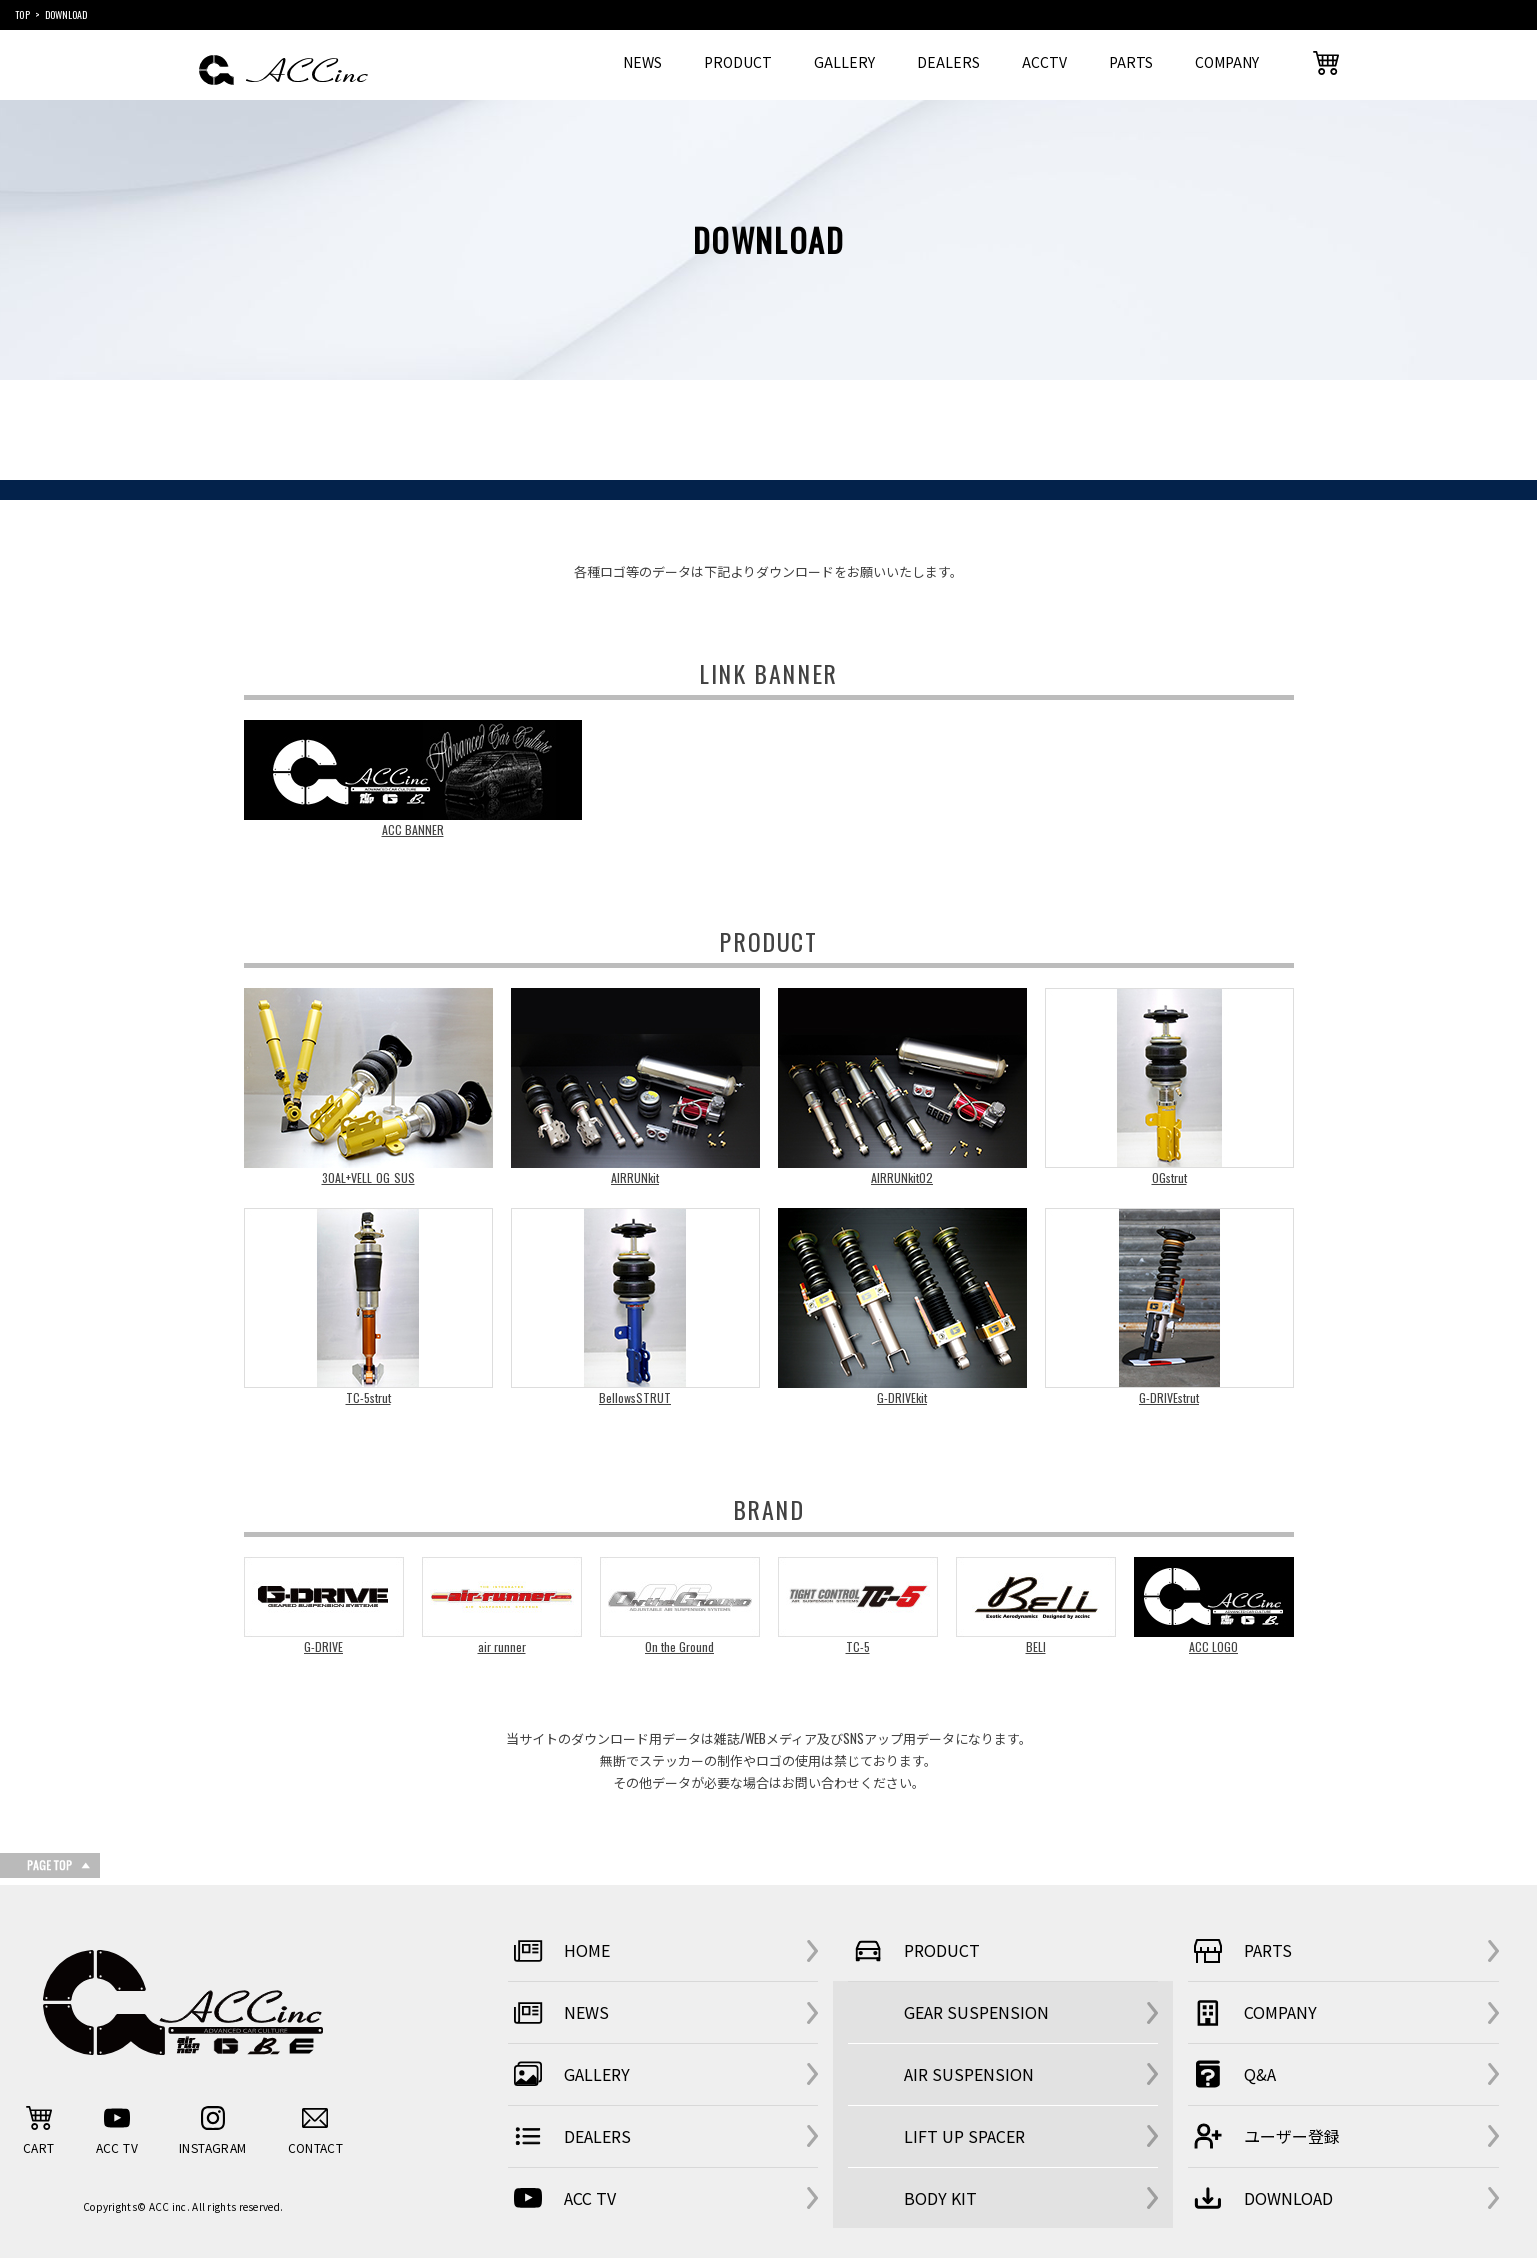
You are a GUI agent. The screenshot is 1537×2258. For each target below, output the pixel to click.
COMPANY (1227, 62)
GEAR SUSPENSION (976, 2012)
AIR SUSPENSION (969, 2074)
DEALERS (948, 62)
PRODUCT (738, 62)
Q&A (1232, 2074)
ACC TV (562, 2198)
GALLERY (844, 62)
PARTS (1131, 62)
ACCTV (1044, 62)
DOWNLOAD (1260, 2198)
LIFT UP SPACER (964, 2136)
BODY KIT (940, 2198)
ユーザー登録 (1264, 2136)
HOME (559, 1951)
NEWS (642, 62)
